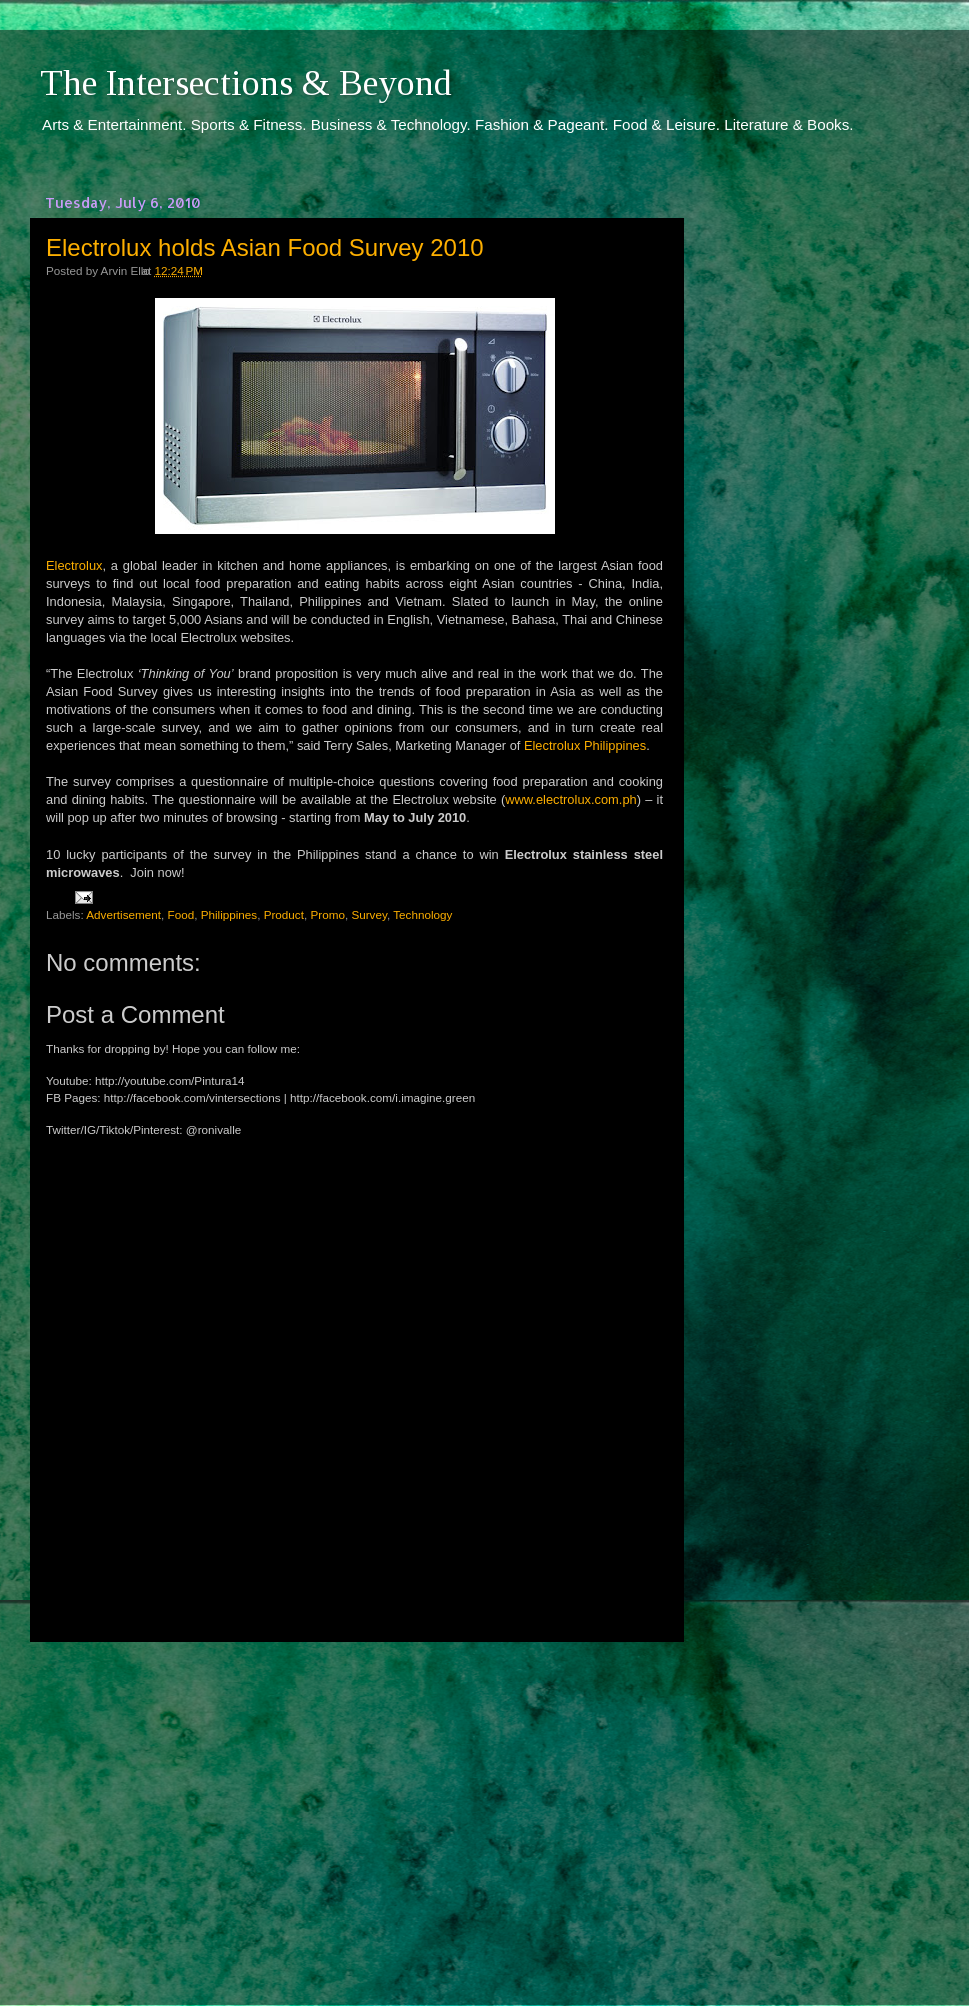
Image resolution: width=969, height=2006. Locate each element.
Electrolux (74, 565)
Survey (369, 914)
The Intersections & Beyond (246, 83)
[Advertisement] (355, 1805)
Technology (422, 914)
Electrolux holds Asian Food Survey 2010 (265, 247)
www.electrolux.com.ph (571, 799)
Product (284, 914)
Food (181, 914)
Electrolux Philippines (585, 745)
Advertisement (123, 914)
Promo (327, 914)
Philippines (229, 914)
